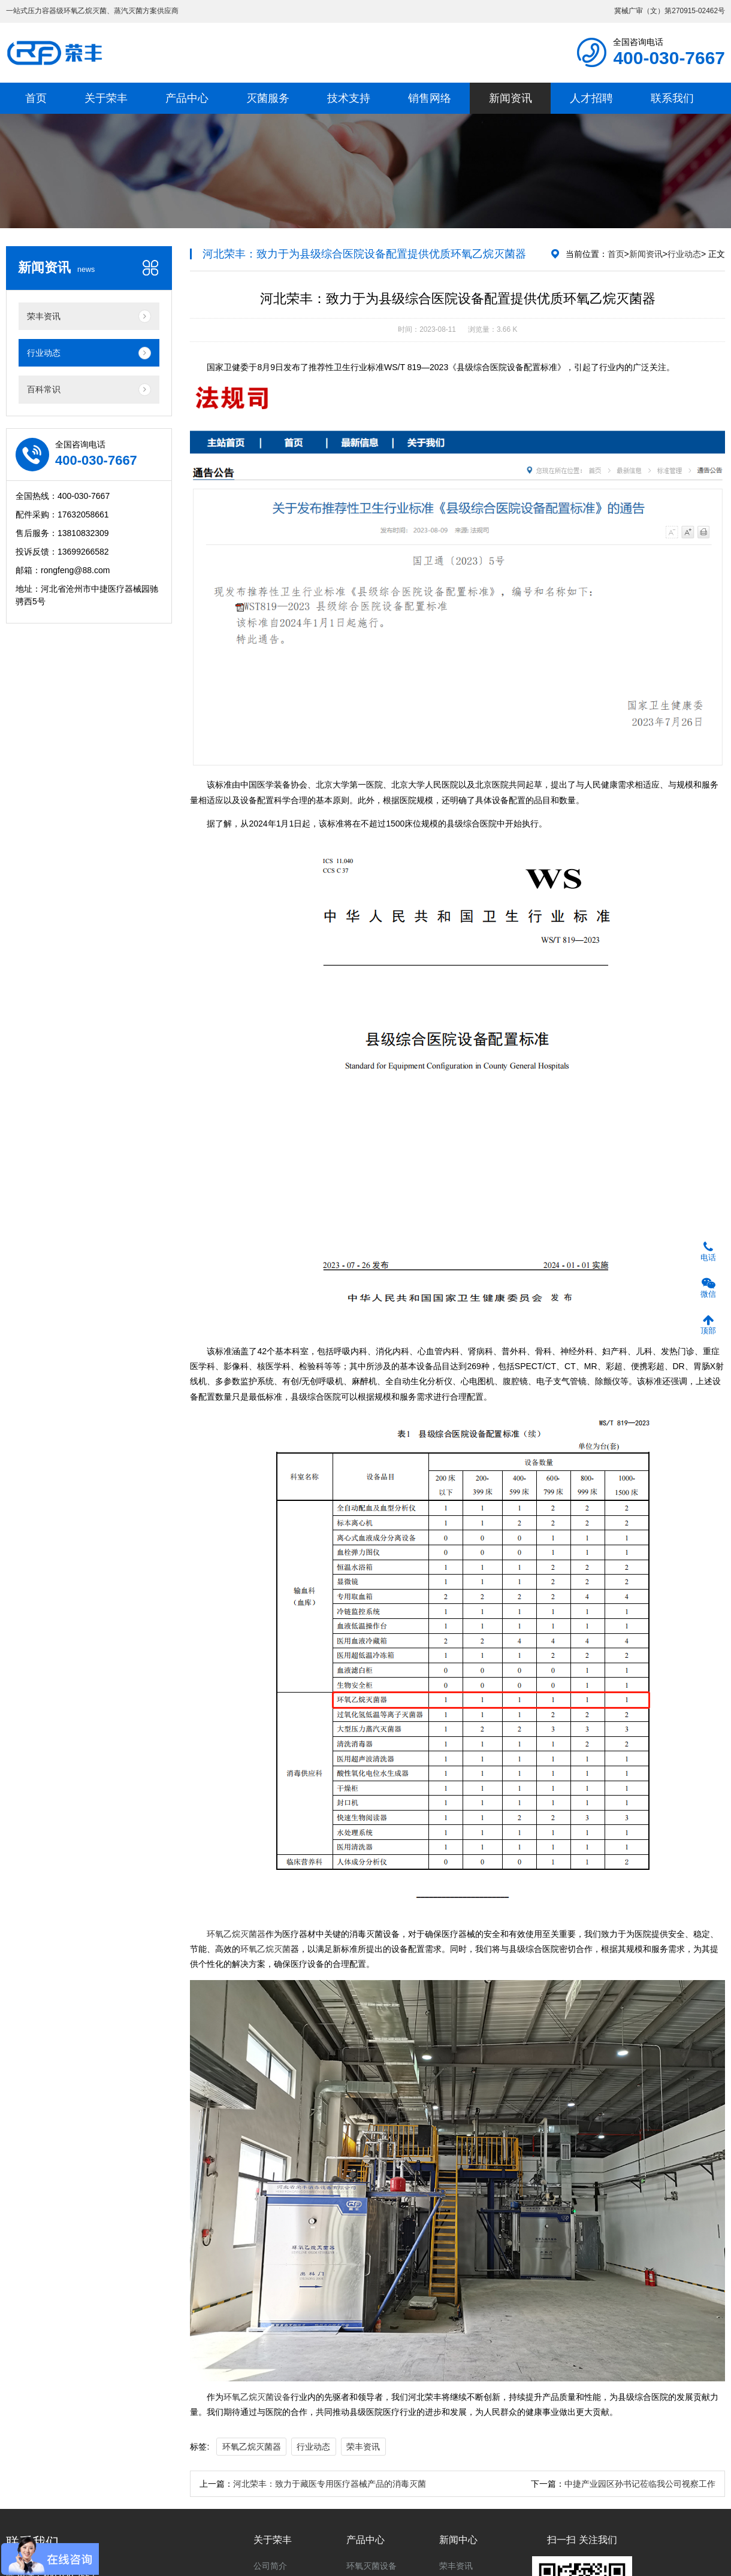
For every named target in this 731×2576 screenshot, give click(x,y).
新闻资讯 (510, 98)
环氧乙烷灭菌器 (236, 1934)
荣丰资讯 (363, 2446)
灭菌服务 (267, 98)
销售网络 (429, 98)
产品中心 (187, 98)
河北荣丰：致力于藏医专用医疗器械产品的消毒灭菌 (329, 2484)
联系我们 (672, 98)
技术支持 (348, 98)
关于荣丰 (106, 98)
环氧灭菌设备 (371, 2566)
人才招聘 (591, 98)
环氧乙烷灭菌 (265, 1949)
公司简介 (270, 2566)
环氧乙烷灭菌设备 (257, 2397)
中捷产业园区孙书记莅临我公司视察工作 (639, 2484)
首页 (36, 98)
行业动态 (684, 254)
